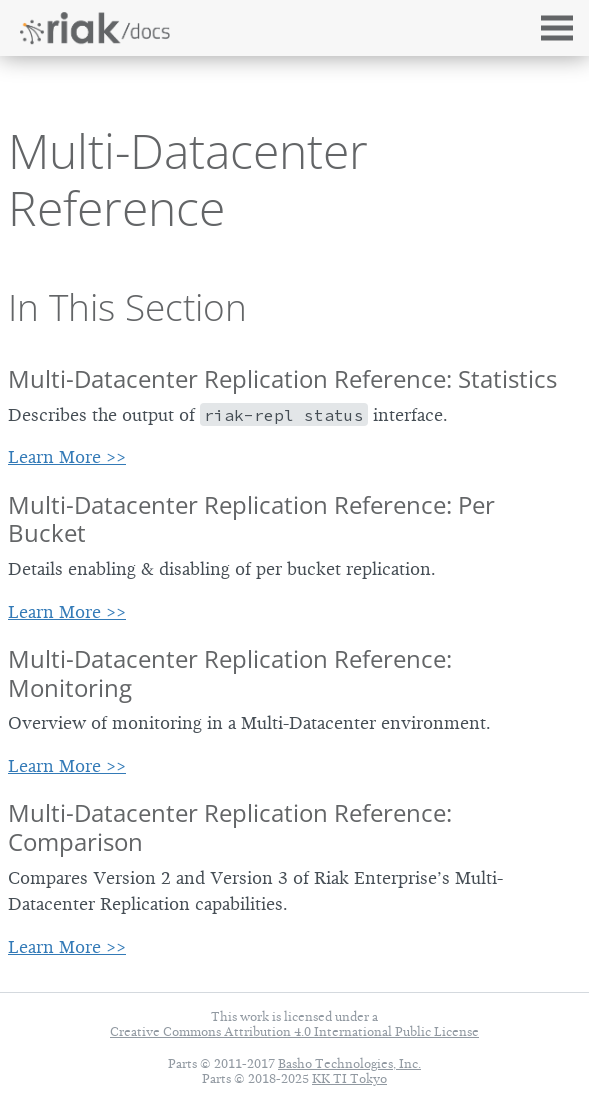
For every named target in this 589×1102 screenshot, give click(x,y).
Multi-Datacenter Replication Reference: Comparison (230, 827)
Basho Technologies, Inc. (349, 1063)
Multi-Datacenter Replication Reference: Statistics (282, 378)
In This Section (127, 307)
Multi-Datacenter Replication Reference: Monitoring (230, 673)
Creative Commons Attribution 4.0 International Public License (294, 1031)
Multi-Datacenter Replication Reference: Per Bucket (251, 519)
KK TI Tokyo (349, 1078)
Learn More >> (67, 457)
